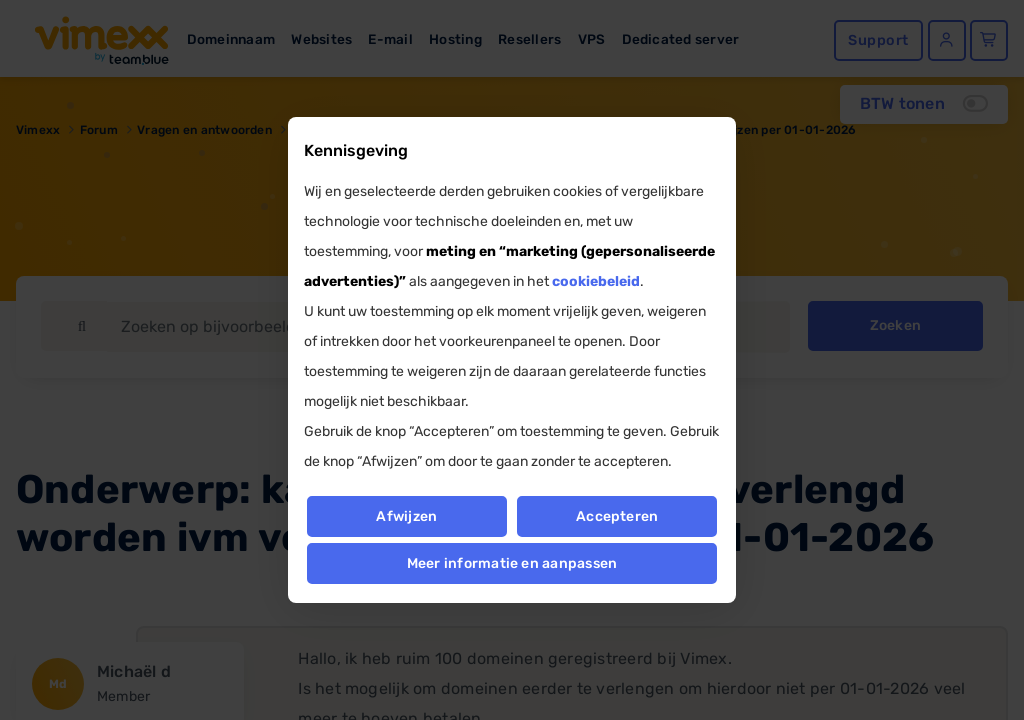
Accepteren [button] (617, 516)
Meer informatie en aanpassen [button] (512, 563)
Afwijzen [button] (406, 516)
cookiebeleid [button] (596, 281)
